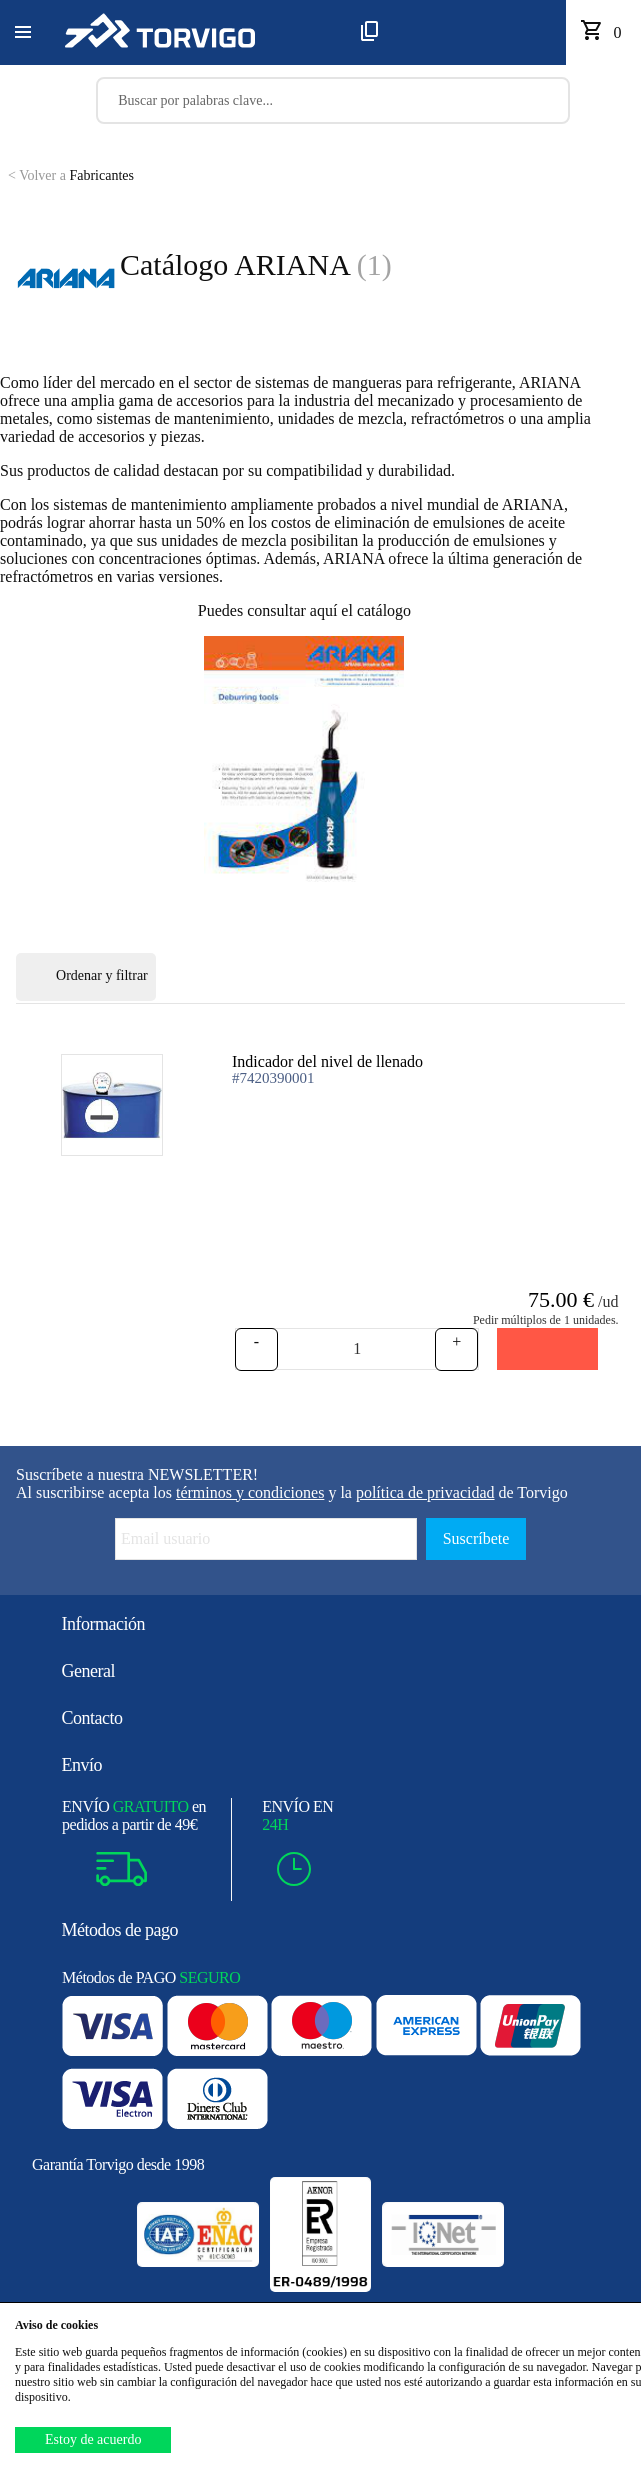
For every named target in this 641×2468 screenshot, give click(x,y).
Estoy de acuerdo (93, 2439)
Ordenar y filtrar (86, 977)
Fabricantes (71, 175)
